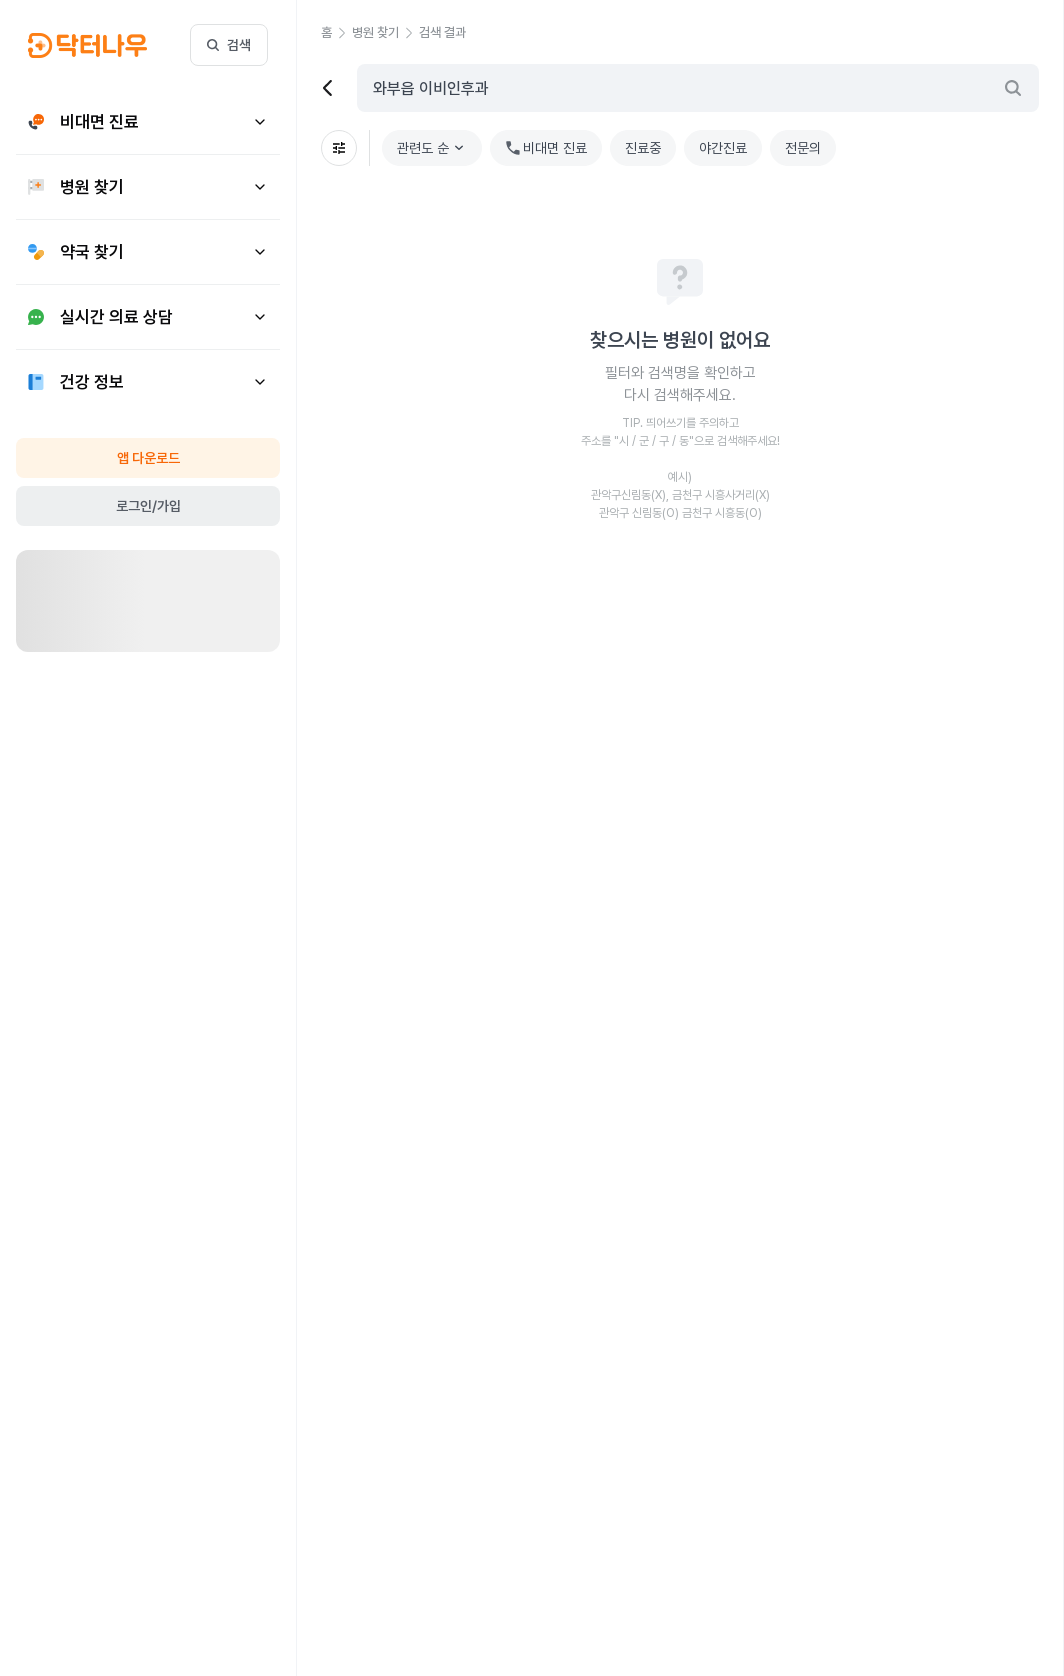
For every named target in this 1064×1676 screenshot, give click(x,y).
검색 (229, 45)
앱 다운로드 (148, 458)
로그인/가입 (148, 506)
